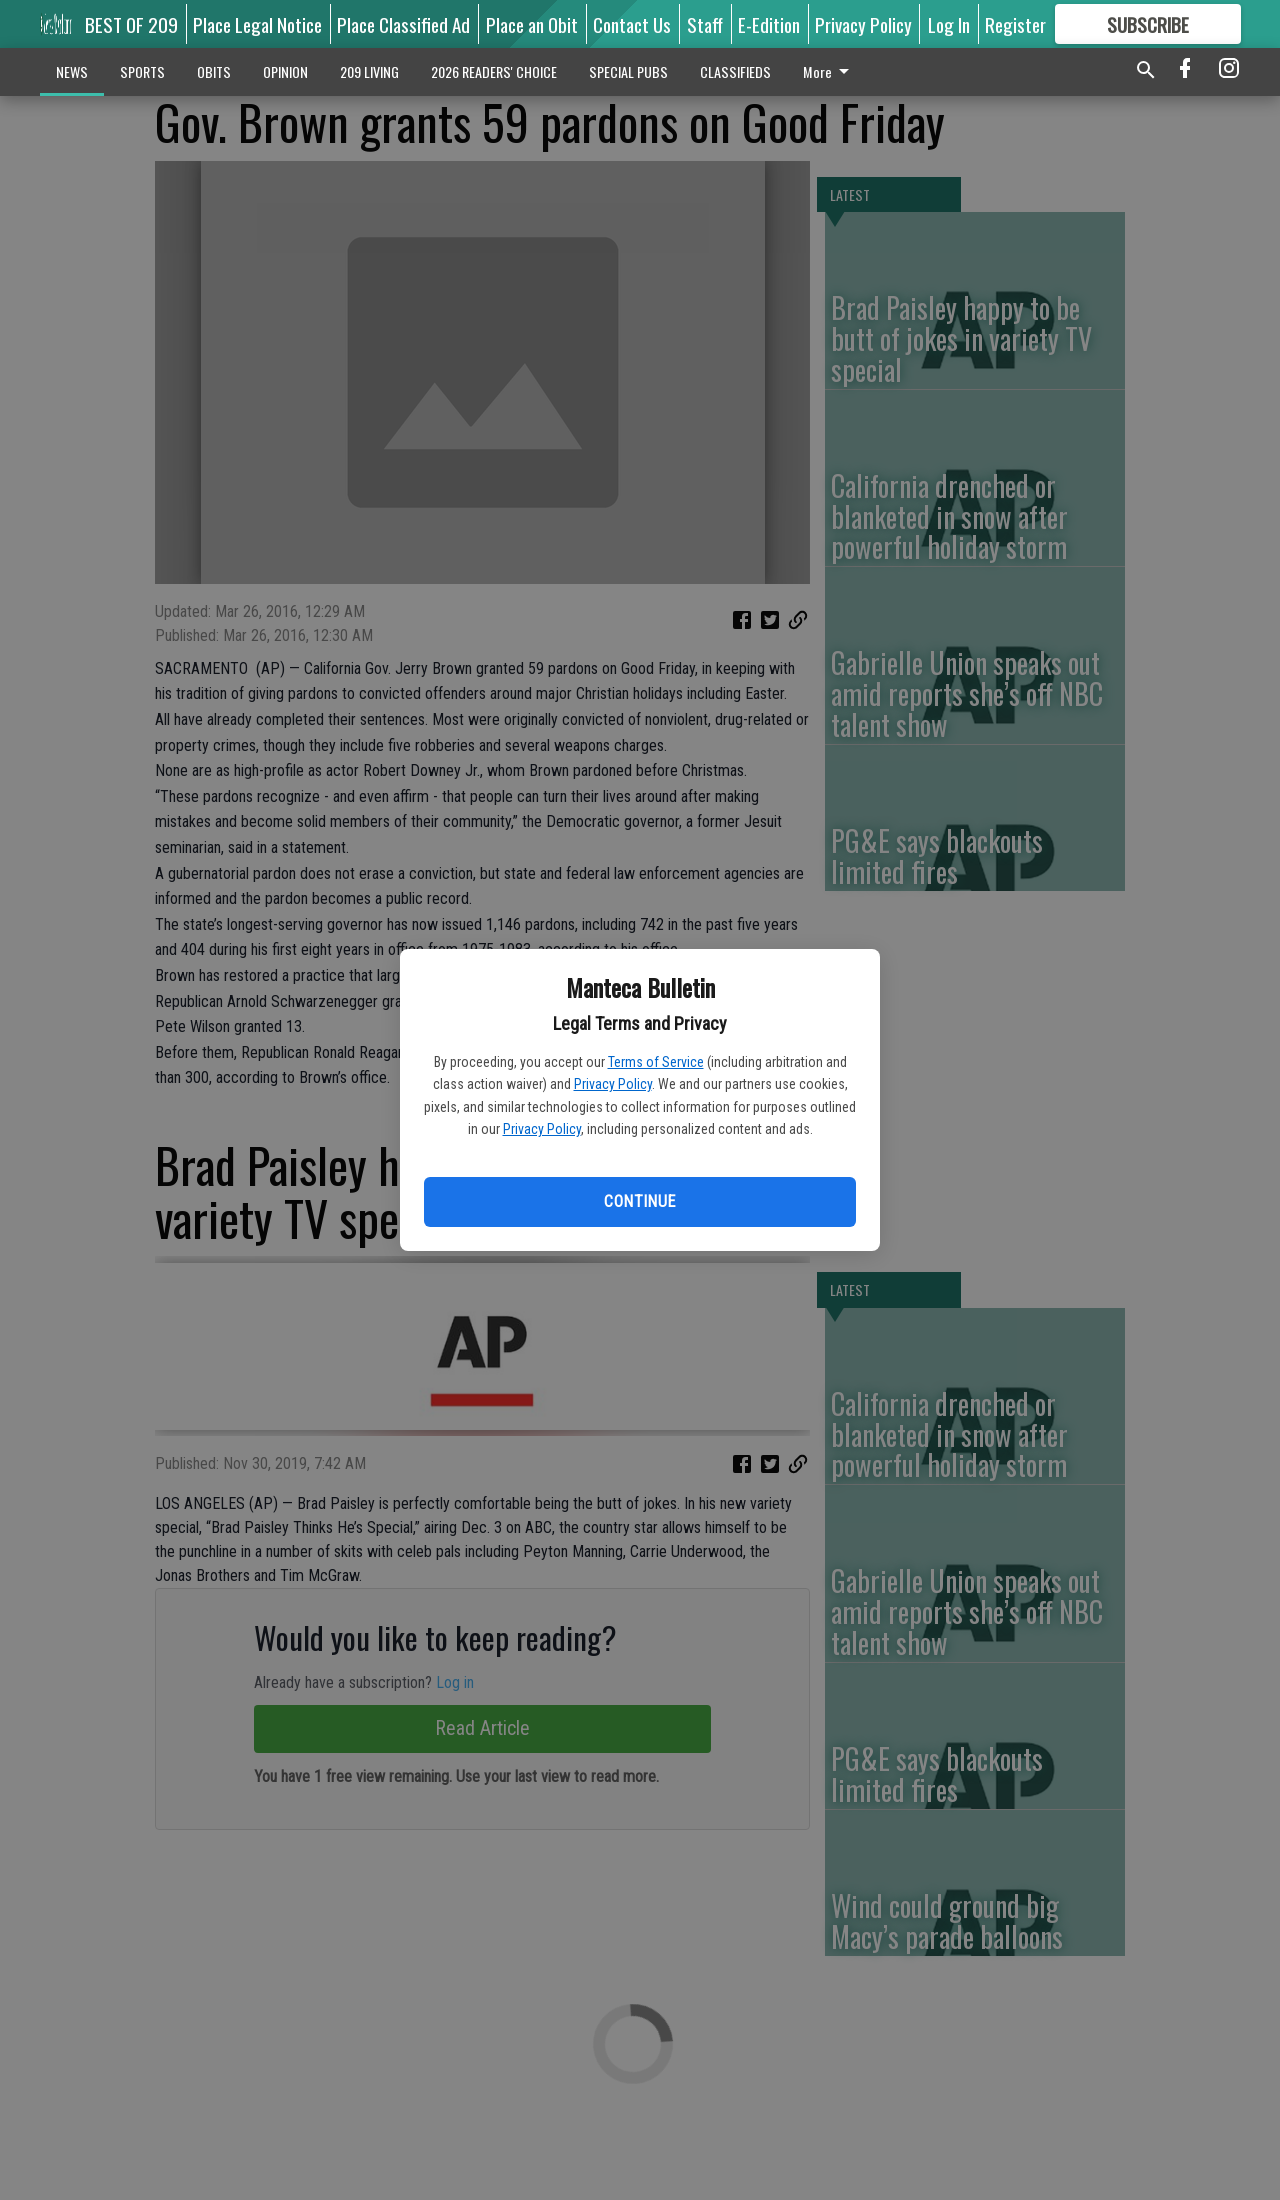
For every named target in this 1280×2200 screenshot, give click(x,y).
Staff (705, 24)
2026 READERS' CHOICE (494, 71)
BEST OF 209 (131, 24)
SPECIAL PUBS (628, 71)
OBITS (214, 71)
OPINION (285, 71)
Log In (949, 24)
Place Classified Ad (403, 24)
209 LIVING (369, 71)
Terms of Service (656, 1062)
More (829, 71)
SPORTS (142, 71)
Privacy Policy (613, 1084)
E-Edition (769, 24)
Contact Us (632, 24)
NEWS (72, 71)
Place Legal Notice (257, 24)
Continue (639, 1201)
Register (1015, 24)
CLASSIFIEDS (735, 71)
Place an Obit (532, 24)
